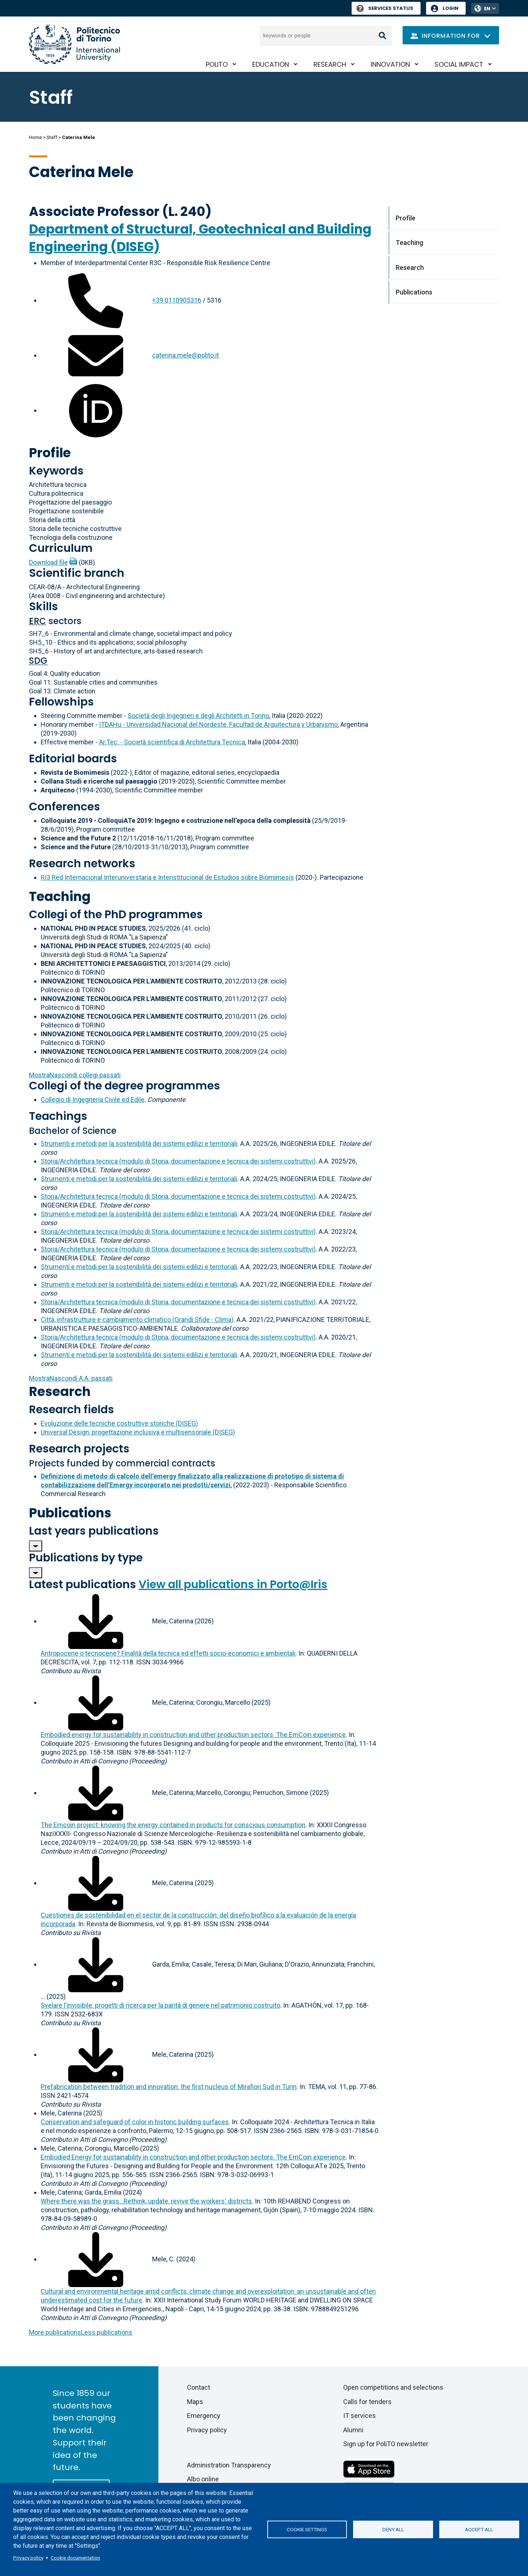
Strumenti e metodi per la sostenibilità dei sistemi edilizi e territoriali (139, 1143)
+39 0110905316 (176, 300)
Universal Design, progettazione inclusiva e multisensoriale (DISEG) (138, 1432)
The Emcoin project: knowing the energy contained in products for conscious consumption (173, 1825)
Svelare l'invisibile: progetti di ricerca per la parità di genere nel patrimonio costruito (160, 2005)
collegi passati (75, 1075)
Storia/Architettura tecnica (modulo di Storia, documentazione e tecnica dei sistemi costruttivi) (178, 1161)
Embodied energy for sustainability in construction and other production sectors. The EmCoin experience (193, 1734)
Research (330, 64)
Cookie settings (307, 2529)
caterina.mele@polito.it (185, 355)
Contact (198, 2387)
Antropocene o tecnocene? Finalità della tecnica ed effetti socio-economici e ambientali (168, 1653)
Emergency (203, 2415)
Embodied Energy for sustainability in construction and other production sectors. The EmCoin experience (193, 2157)
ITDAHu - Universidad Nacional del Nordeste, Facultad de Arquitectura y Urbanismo (218, 724)
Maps (195, 2401)
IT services (359, 2415)
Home (35, 137)
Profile (50, 453)
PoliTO (217, 64)
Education (270, 64)
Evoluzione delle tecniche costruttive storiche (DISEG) (119, 1423)
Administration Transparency (229, 2465)
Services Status (384, 8)
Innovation (390, 64)
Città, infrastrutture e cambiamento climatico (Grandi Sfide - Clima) (137, 1319)
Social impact (458, 64)
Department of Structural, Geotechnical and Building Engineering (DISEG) (200, 238)
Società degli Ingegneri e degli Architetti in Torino (198, 715)
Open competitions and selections (393, 2387)
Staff (52, 137)
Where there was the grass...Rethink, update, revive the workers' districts (146, 2201)
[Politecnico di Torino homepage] (74, 44)
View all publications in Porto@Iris (233, 1584)
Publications (70, 1513)
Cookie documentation (75, 2558)
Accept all (479, 2529)
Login (450, 8)
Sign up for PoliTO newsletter (385, 2444)
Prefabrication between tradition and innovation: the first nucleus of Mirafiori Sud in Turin (169, 2087)
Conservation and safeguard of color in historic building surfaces (135, 2122)
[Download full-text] (96, 1621)
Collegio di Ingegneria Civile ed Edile (92, 1099)
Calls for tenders (367, 2401)
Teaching (60, 896)
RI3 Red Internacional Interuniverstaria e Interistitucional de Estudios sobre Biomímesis (167, 877)
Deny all (393, 2529)
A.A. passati (71, 1378)
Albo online (203, 2479)
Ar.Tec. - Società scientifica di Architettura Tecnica (172, 742)
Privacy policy (28, 2558)
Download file (48, 562)
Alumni (353, 2430)
